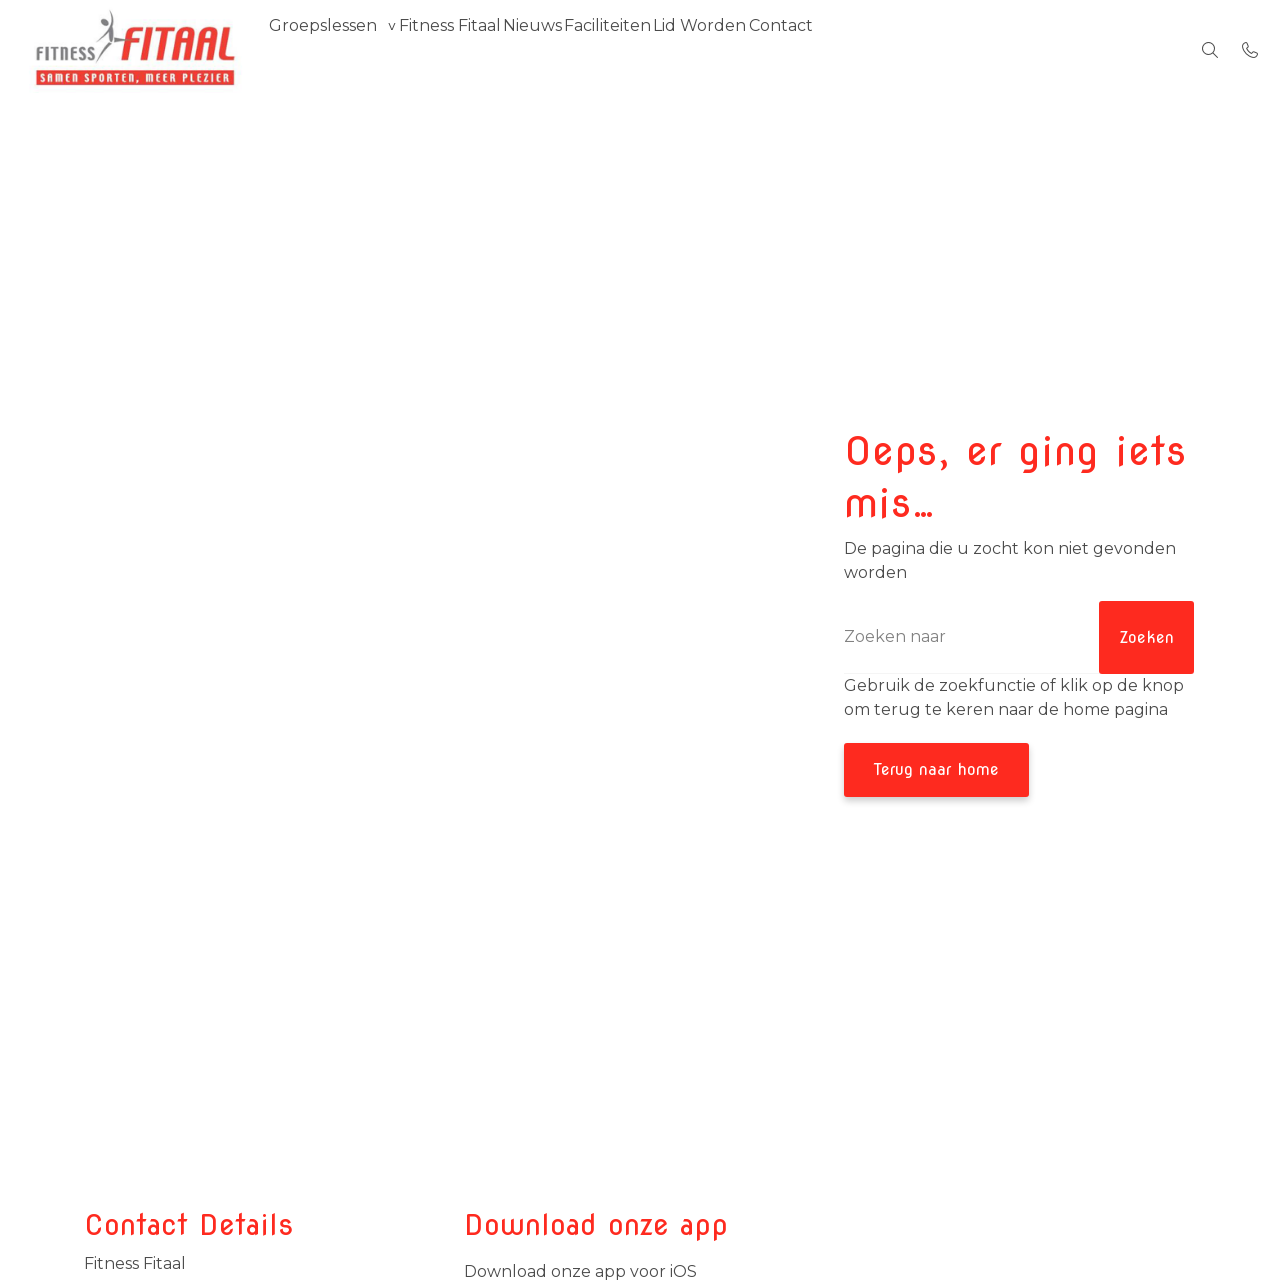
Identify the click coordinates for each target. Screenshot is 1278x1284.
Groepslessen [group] (332, 49)
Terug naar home (936, 769)
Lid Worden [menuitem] (779, 49)
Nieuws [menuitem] (576, 49)
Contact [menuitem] (878, 49)
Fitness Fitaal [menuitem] (476, 49)
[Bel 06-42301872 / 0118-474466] (1250, 50)
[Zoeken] (1019, 637)
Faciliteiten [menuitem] (669, 49)
